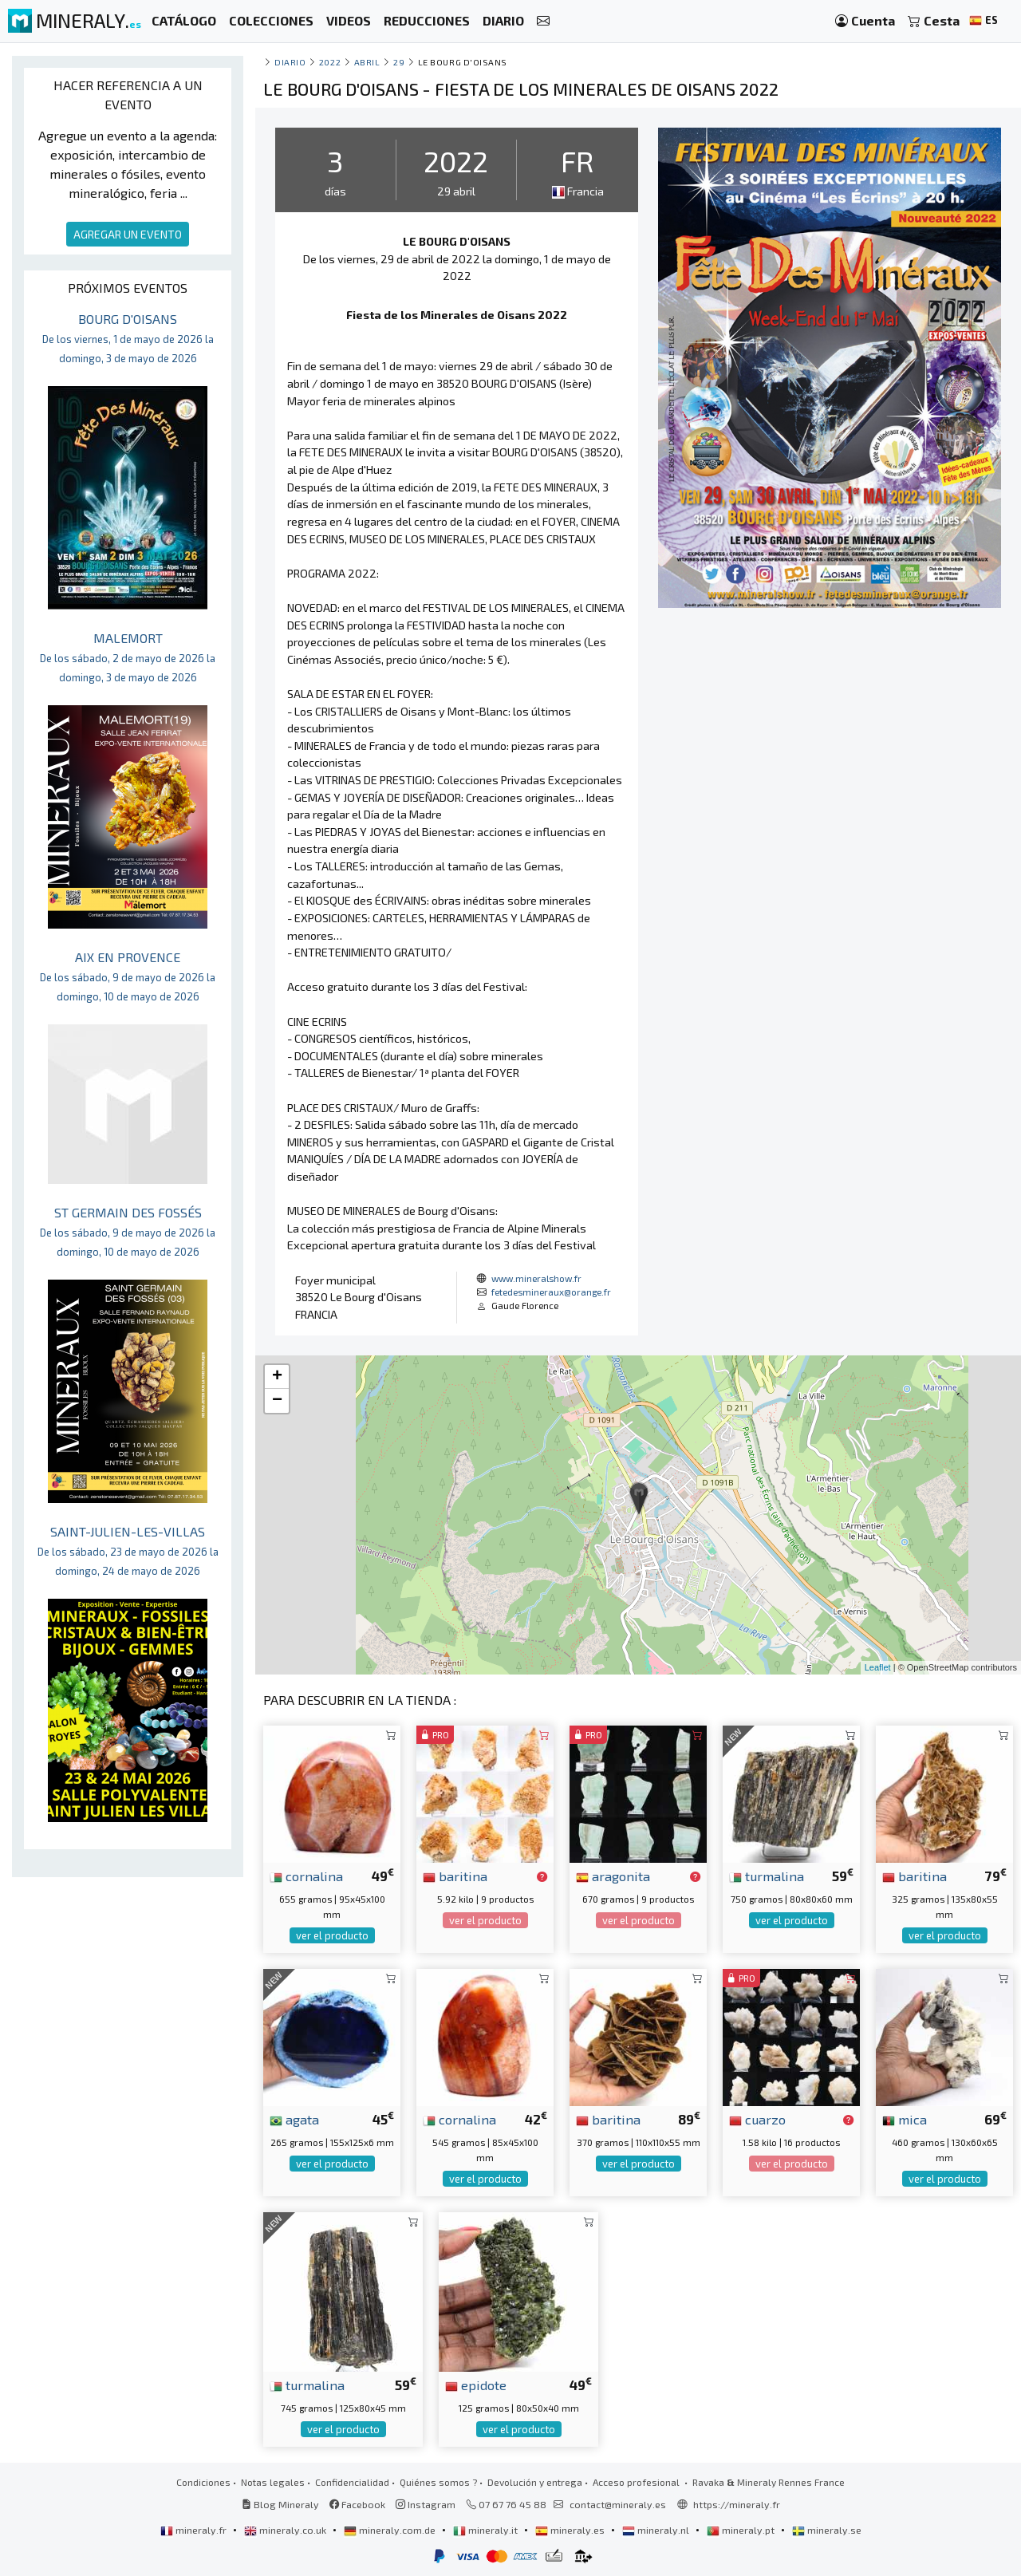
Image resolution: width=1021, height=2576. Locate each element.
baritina (455, 1876)
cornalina (306, 1876)
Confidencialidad (352, 2481)
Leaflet (878, 1667)
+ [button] (277, 1377)
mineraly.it (486, 2529)
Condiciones (203, 2481)
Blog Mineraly (280, 2504)
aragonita (613, 1876)
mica (904, 2119)
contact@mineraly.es (618, 2504)
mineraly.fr (194, 2529)
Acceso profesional (637, 2481)
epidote (476, 2385)
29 (398, 62)
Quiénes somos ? (438, 2481)
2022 (330, 62)
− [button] (277, 1401)
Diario (290, 62)
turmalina (766, 1876)
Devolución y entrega (534, 2481)
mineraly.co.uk (286, 2529)
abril (367, 62)
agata (294, 2119)
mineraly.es (571, 2529)
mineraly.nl (657, 2529)
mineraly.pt (742, 2529)
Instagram (425, 2504)
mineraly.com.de (391, 2529)
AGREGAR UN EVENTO (127, 234)
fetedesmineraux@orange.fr (551, 1291)
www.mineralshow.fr (536, 1278)
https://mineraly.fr (736, 2504)
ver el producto (332, 1935)
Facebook (357, 2504)
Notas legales (273, 2481)
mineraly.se (826, 2529)
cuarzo (757, 2119)
